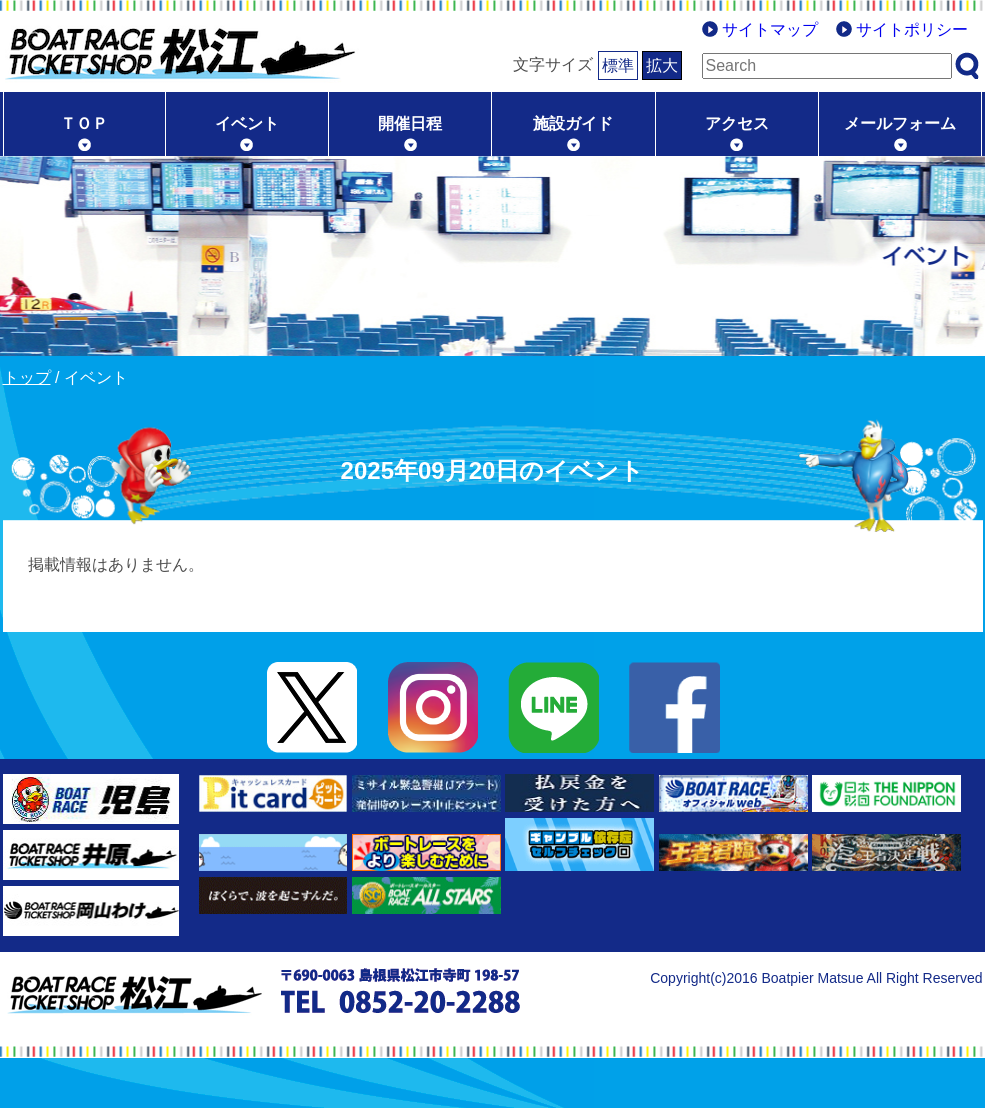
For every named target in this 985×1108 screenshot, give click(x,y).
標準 (618, 65)
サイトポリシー (912, 29)
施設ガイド (573, 123)
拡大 (662, 65)
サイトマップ (770, 29)
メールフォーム (900, 123)
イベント (247, 123)
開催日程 (410, 123)
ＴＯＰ (84, 123)
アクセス (737, 123)
